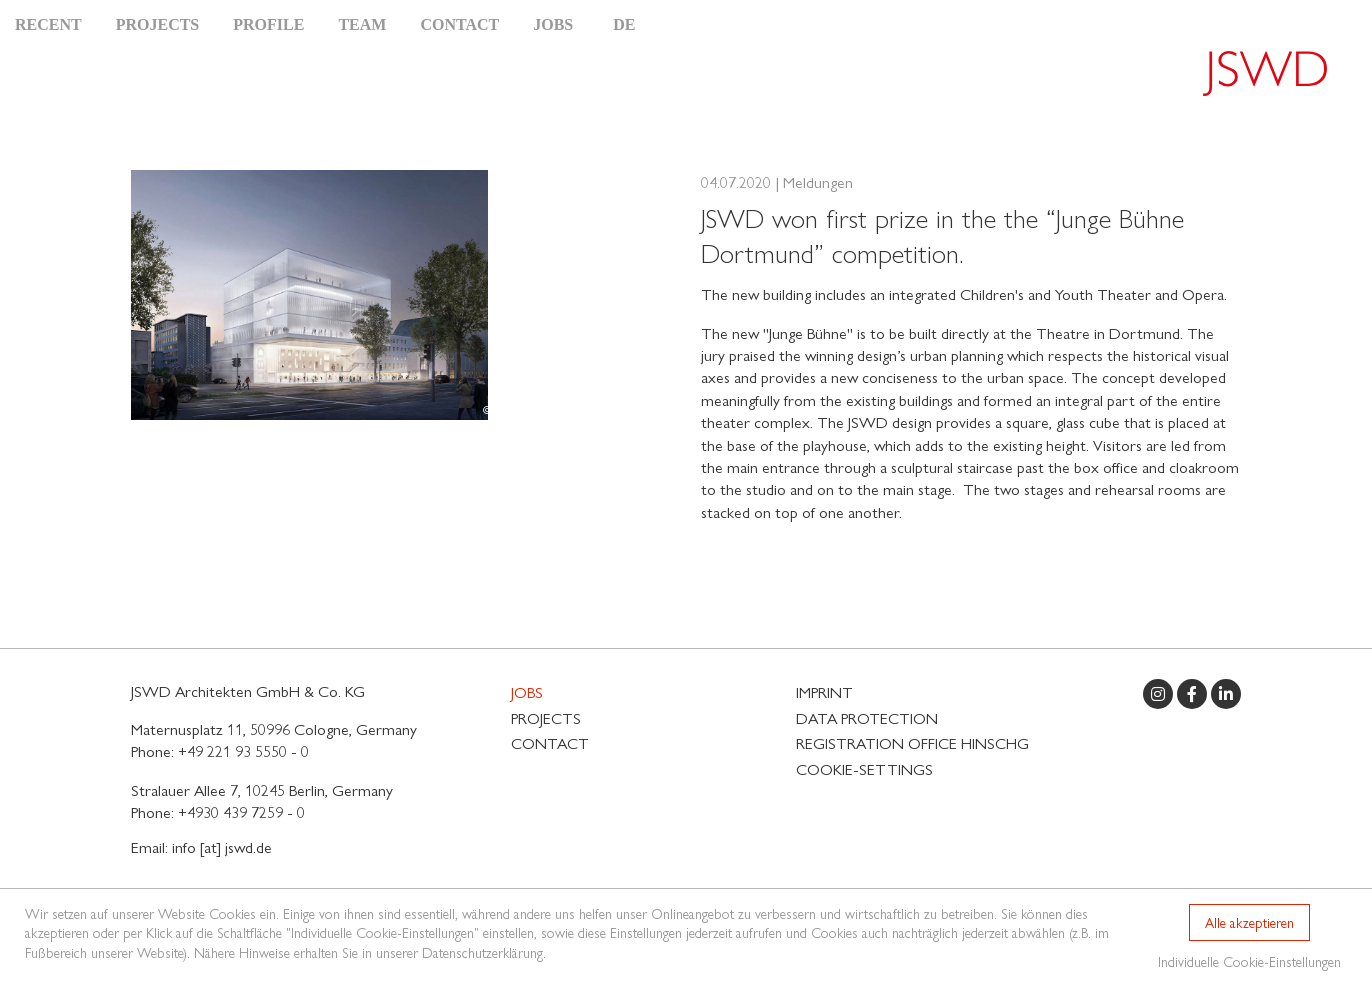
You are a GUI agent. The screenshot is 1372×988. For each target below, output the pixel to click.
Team (362, 24)
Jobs (553, 24)
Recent (48, 24)
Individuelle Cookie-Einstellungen (1249, 961)
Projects (158, 24)
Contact (459, 24)
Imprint (824, 691)
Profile (268, 24)
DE (624, 24)
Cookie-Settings (864, 768)
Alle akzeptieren (1249, 922)
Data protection (867, 717)
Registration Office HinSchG (912, 742)
